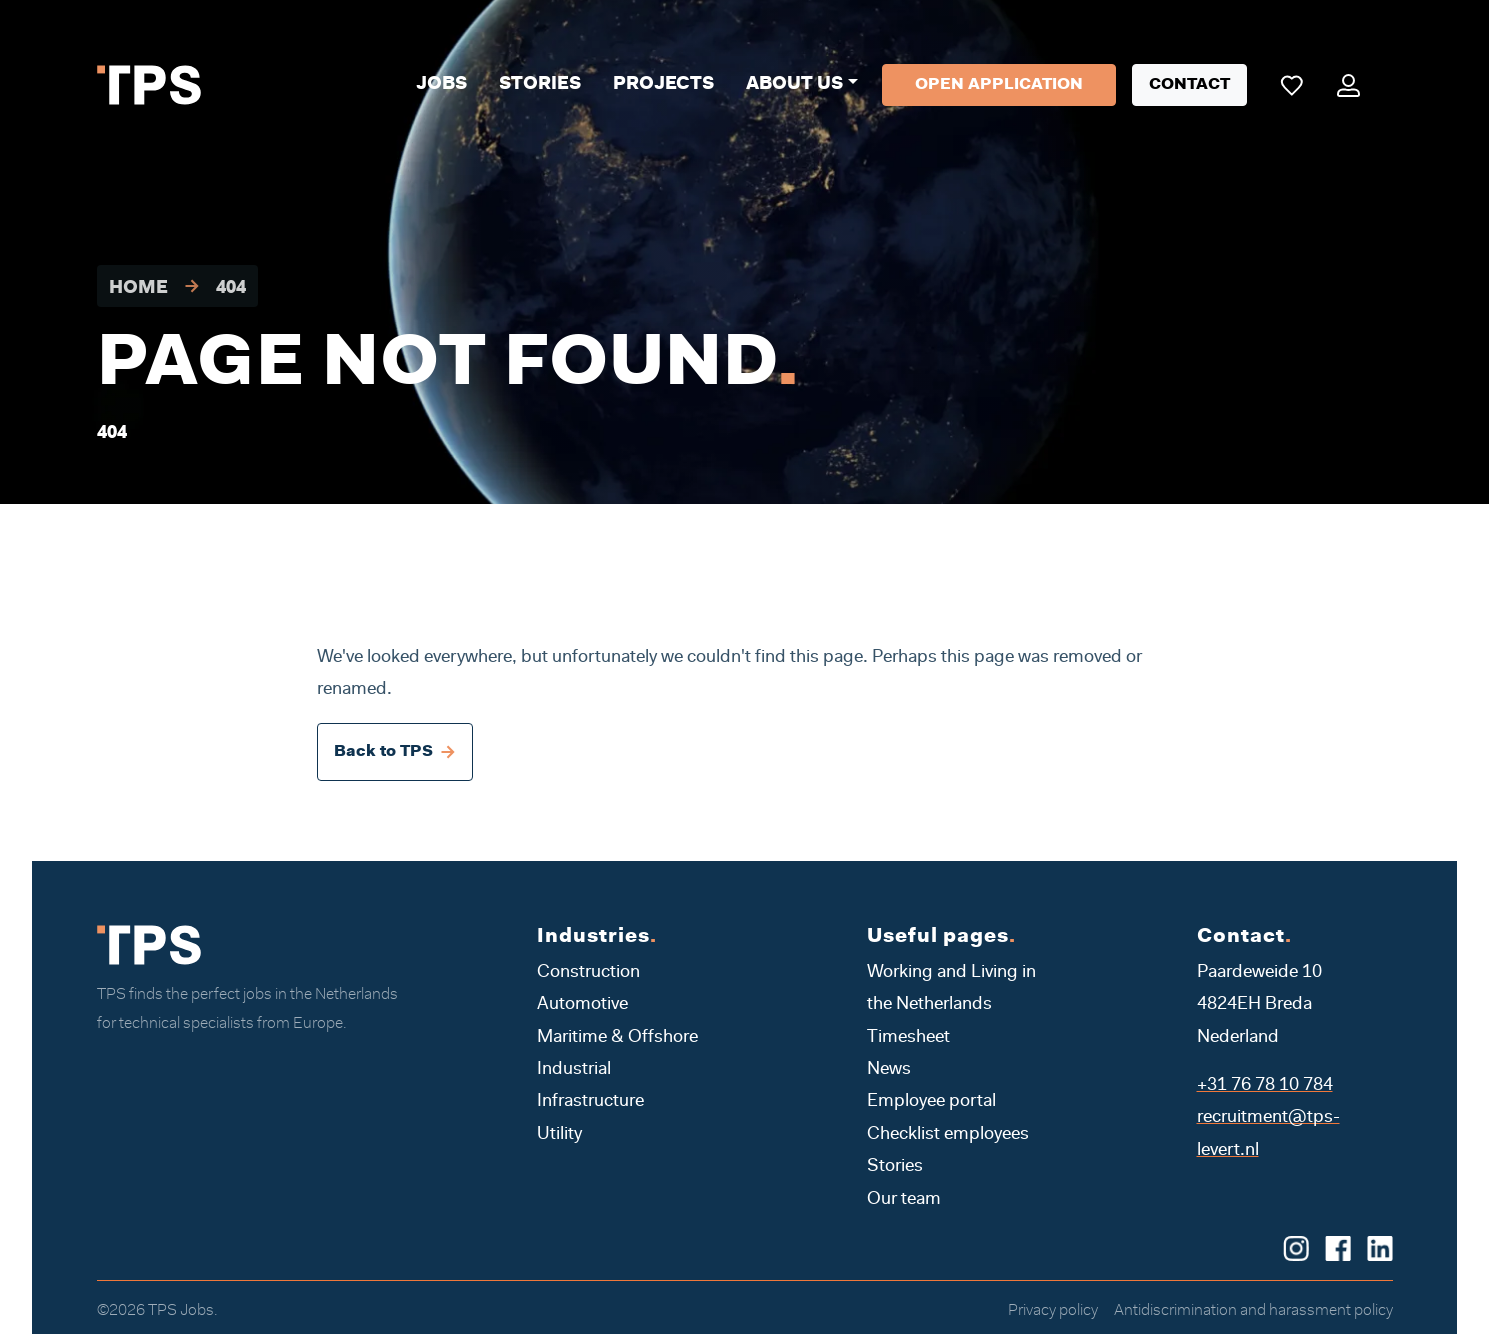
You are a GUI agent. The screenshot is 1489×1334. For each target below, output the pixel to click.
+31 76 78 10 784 (1265, 1086)
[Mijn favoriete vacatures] (1291, 85)
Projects (663, 85)
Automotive (582, 1005)
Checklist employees (948, 1135)
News (889, 1070)
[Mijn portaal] (1348, 85)
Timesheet (908, 1038)
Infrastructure (590, 1102)
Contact (1189, 85)
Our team (904, 1200)
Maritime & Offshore (617, 1038)
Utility (559, 1135)
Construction (588, 973)
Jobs (441, 85)
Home (138, 289)
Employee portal (931, 1102)
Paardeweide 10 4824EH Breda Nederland (1259, 1005)
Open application (999, 85)
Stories (540, 85)
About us (794, 85)
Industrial (574, 1070)
